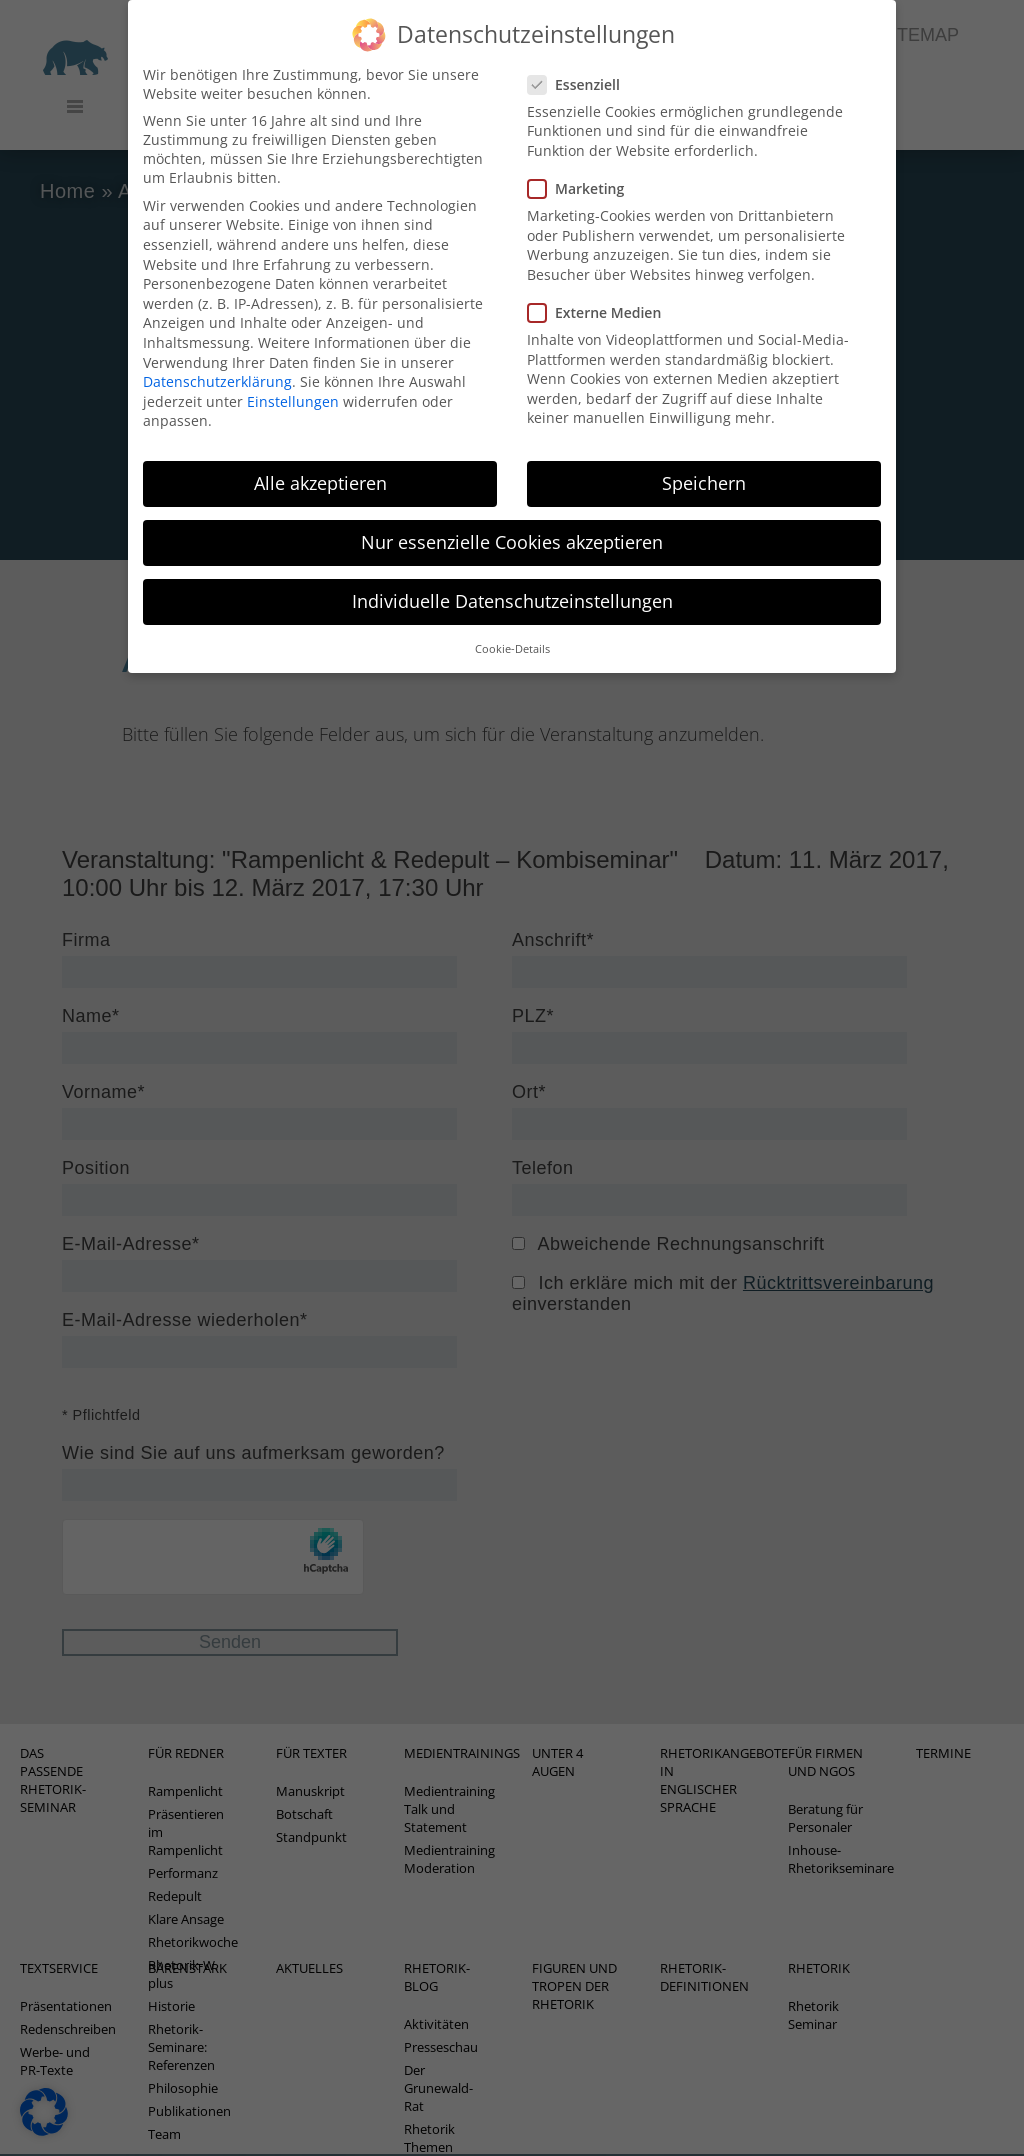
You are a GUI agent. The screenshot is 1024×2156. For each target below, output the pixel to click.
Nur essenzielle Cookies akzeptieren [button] (512, 523)
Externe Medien (600, 292)
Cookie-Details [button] (512, 629)
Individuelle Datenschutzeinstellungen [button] (512, 582)
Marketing (582, 169)
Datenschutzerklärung (217, 362)
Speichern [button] (704, 464)
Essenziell (580, 64)
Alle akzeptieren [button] (320, 464)
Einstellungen (293, 381)
